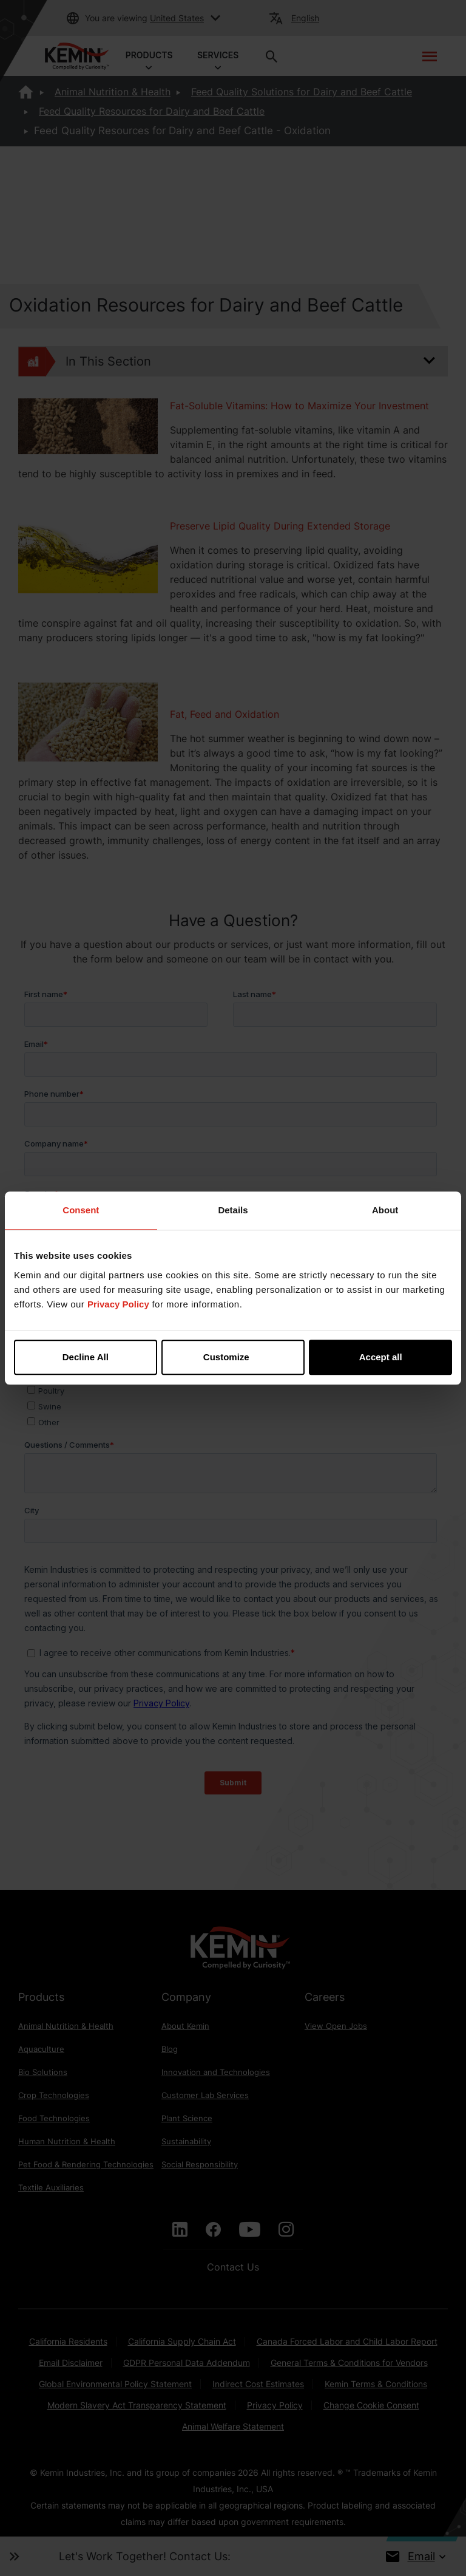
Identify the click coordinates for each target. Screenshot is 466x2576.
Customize (233, 1357)
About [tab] (385, 1210)
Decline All (85, 1357)
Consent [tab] (80, 1210)
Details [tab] (233, 1210)
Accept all (380, 1357)
